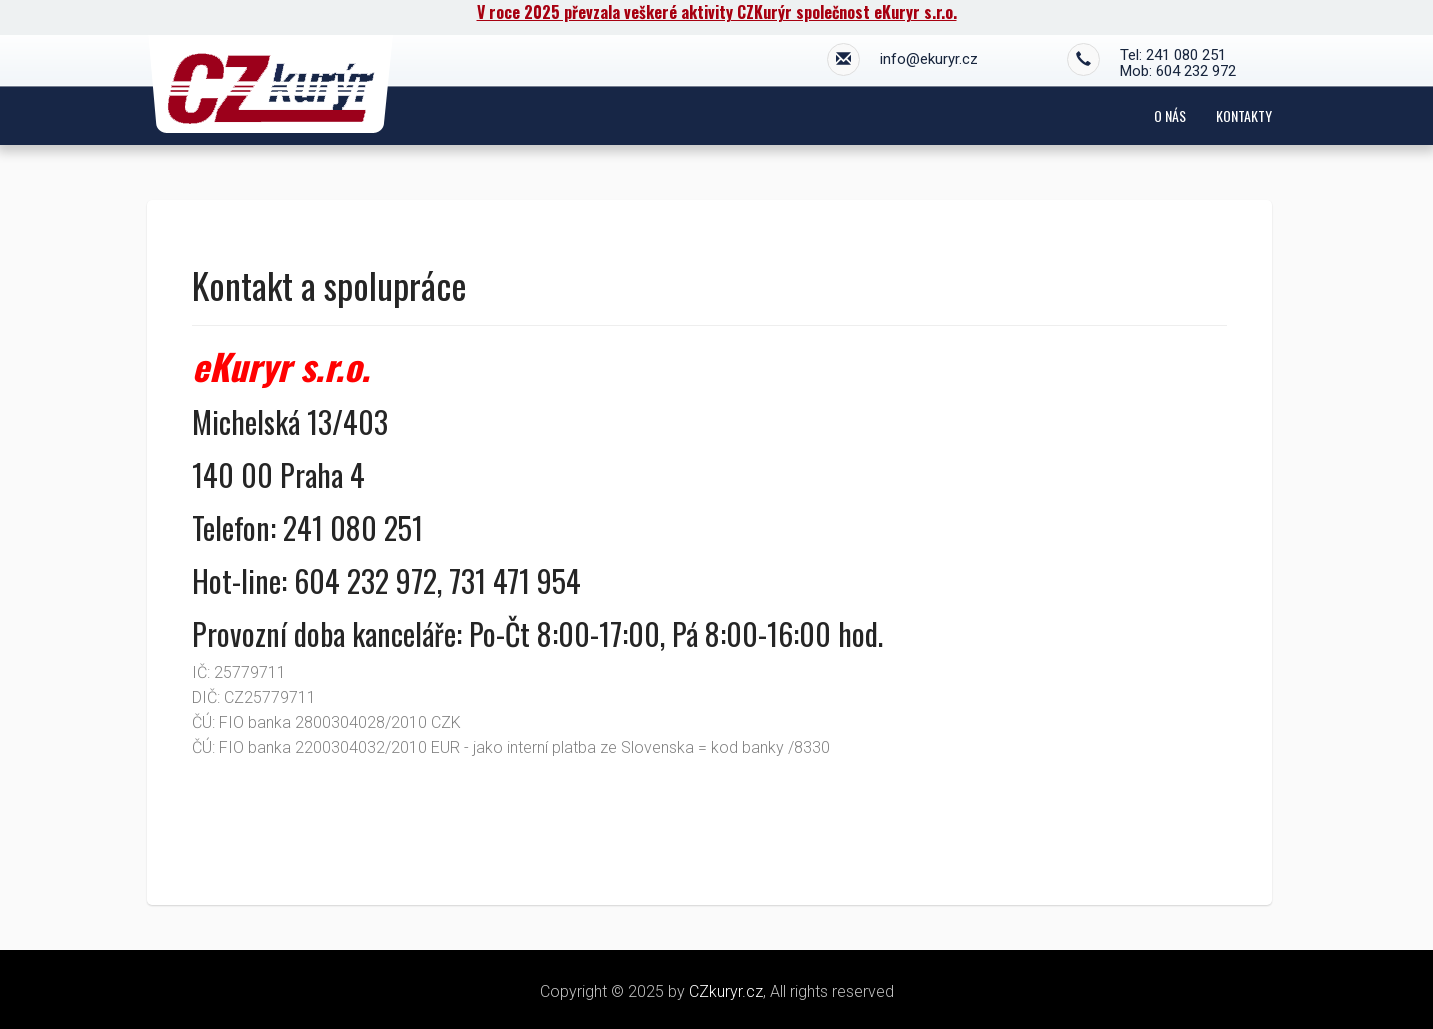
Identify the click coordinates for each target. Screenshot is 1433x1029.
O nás (1170, 115)
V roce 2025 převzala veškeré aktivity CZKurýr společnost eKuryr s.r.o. (717, 12)
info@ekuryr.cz (902, 61)
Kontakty (1244, 115)
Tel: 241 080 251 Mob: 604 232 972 (1151, 63)
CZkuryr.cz (726, 991)
